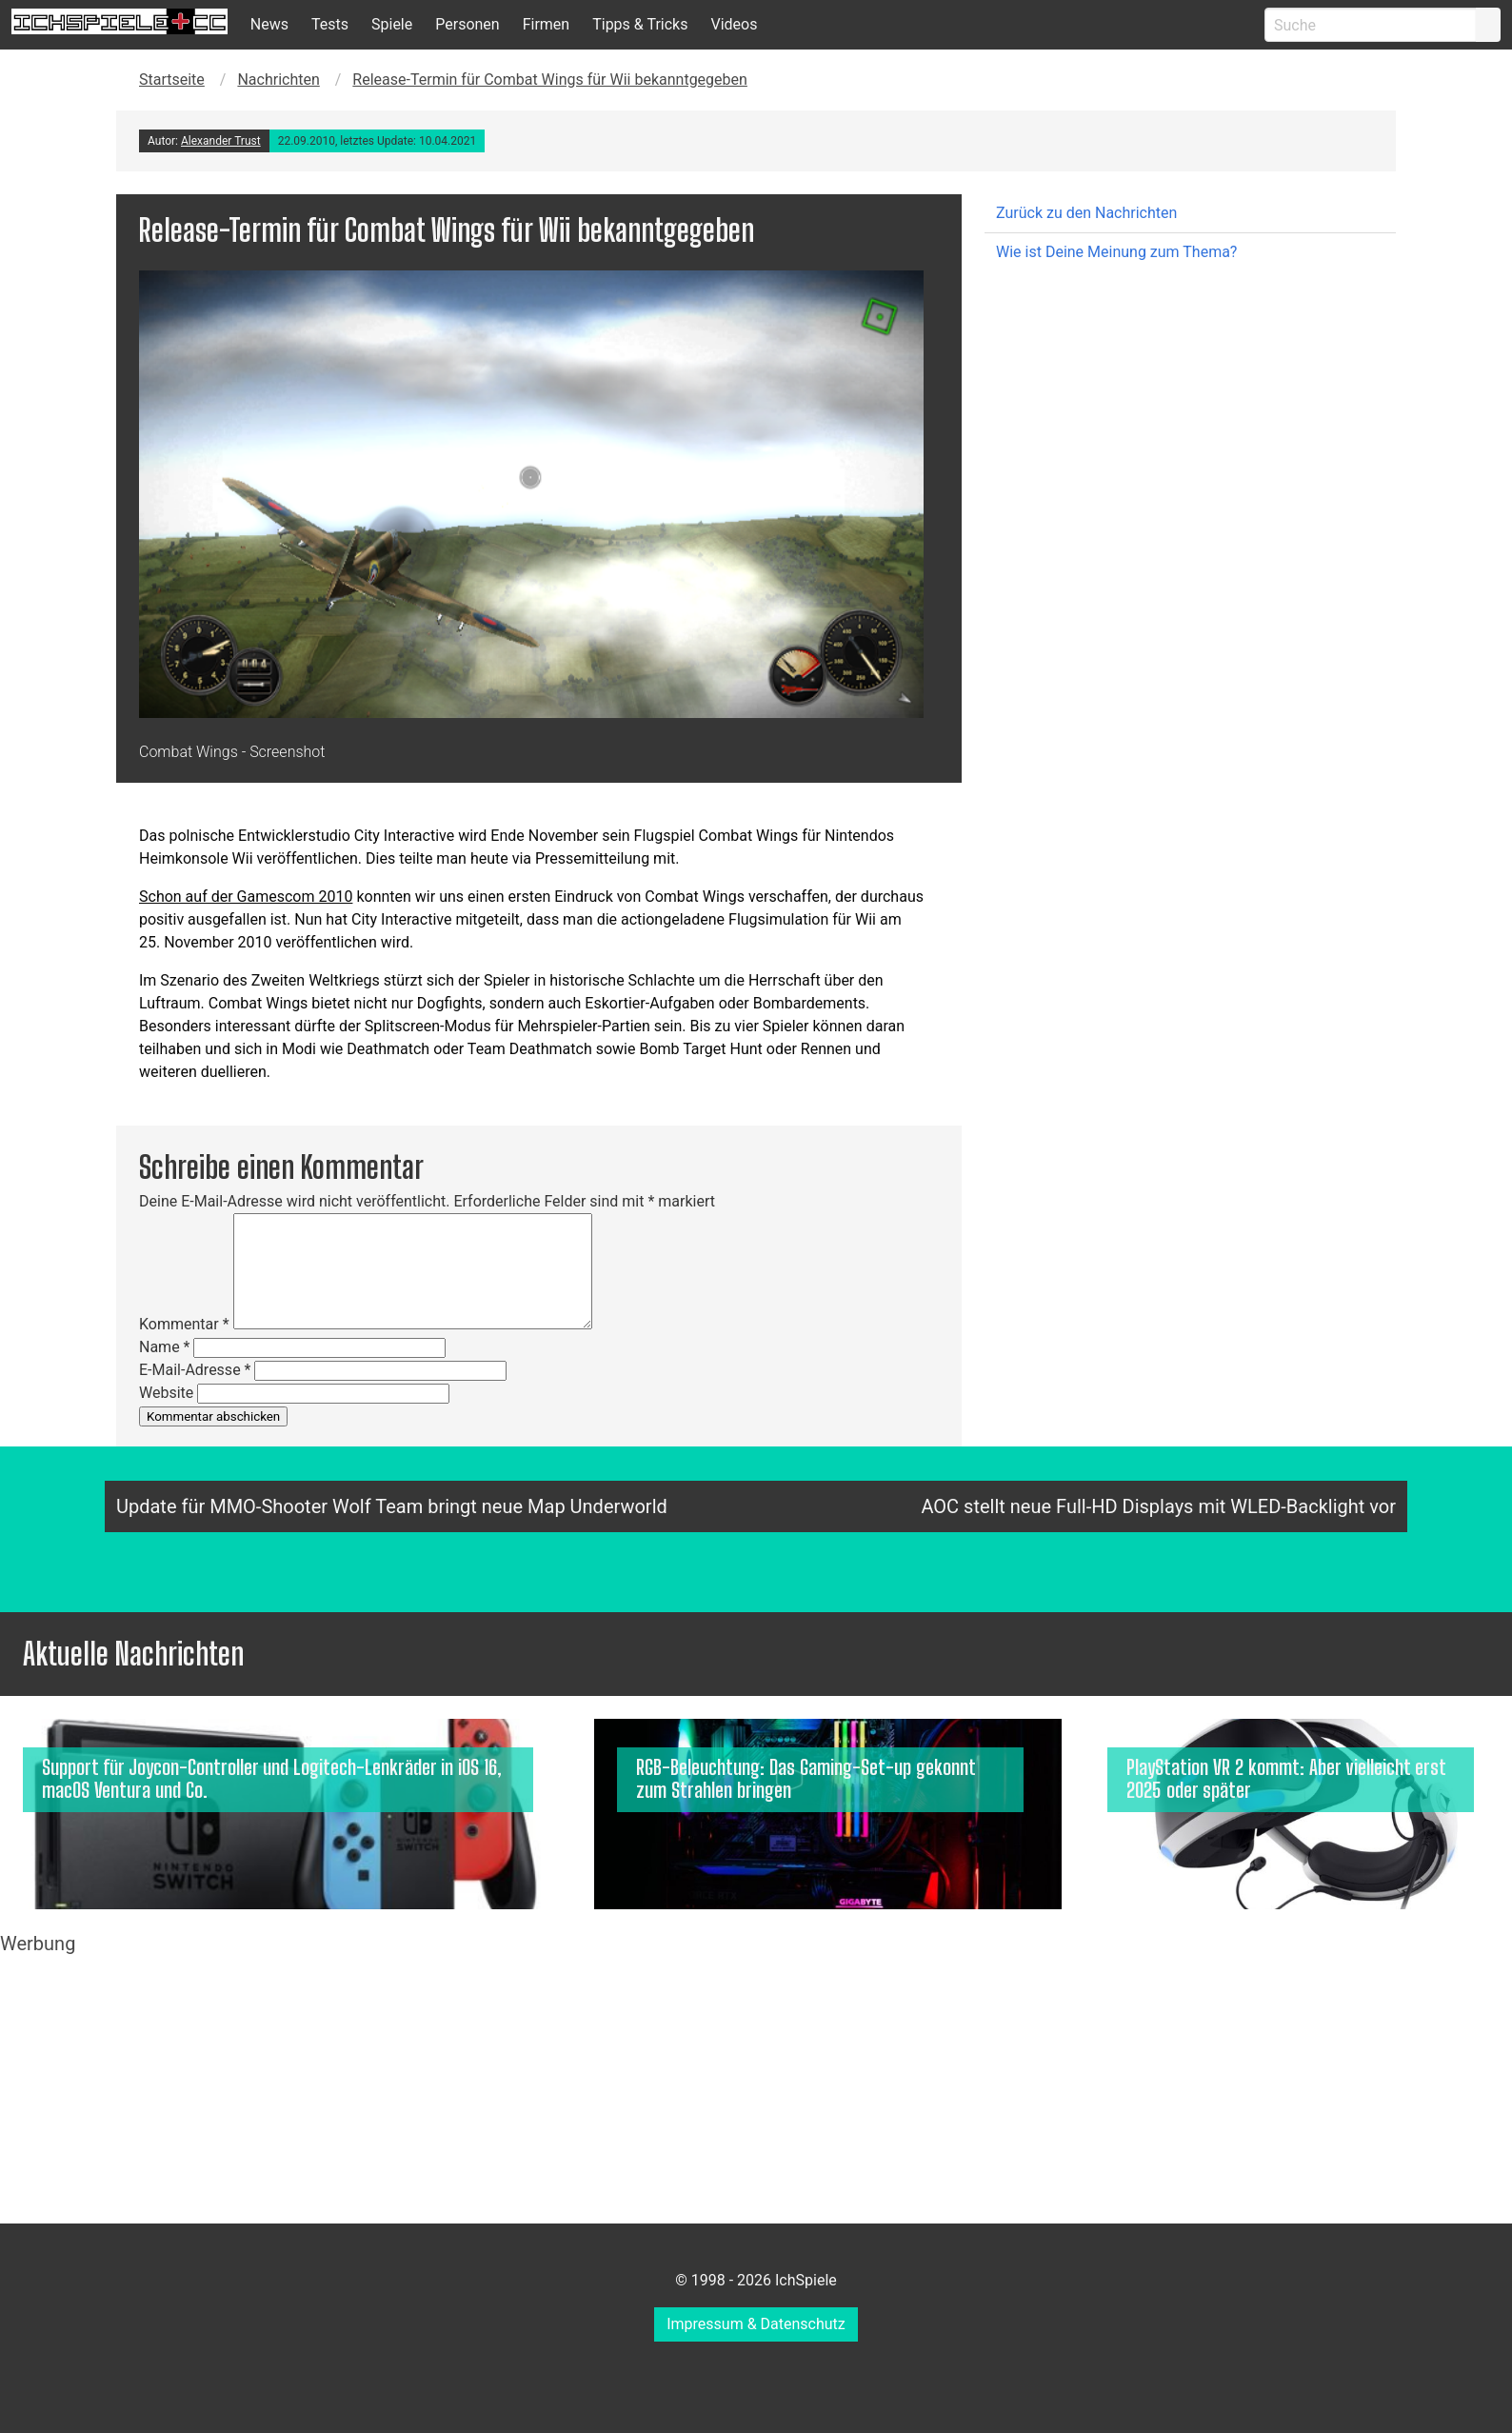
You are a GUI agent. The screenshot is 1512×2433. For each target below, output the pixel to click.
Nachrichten (278, 79)
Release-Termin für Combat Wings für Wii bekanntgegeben (549, 79)
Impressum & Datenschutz (756, 2324)
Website (166, 1393)
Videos (733, 24)
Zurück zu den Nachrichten (1086, 213)
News (269, 24)
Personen (467, 24)
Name (164, 1347)
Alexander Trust (221, 141)
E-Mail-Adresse (194, 1370)
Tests (329, 24)
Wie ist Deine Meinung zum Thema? (1116, 252)
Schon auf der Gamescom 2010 (245, 896)
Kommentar (184, 1324)
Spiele (391, 24)
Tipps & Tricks (639, 24)
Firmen (546, 24)
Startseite (172, 79)
